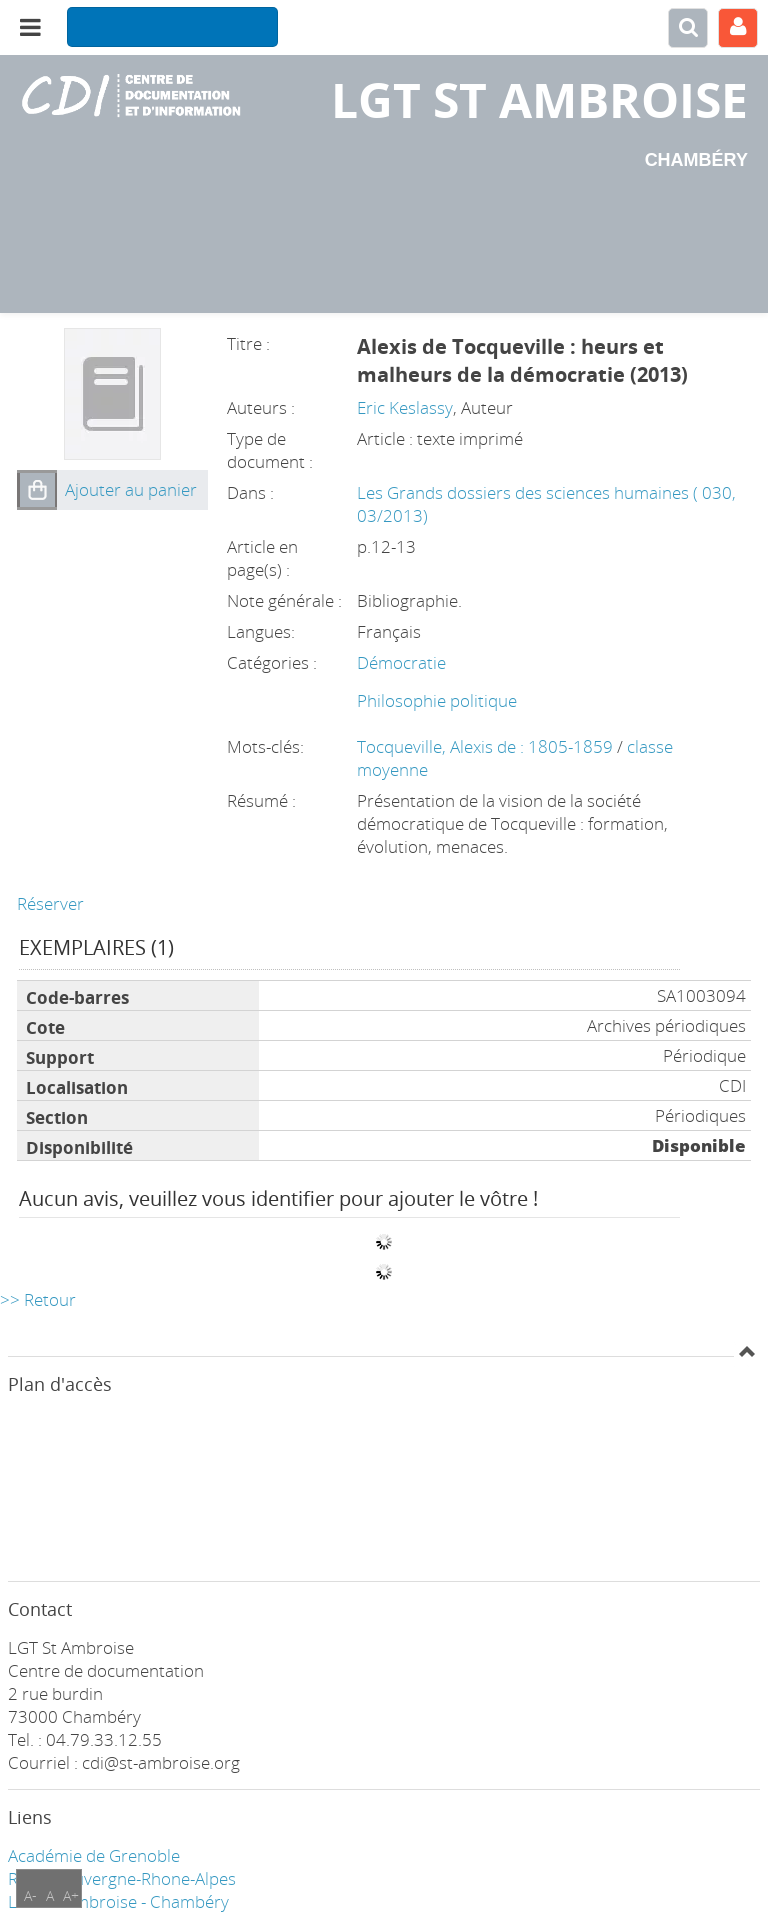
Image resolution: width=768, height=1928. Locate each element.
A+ (71, 1895)
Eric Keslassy (405, 407)
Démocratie (401, 662)
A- (30, 1895)
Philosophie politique (437, 700)
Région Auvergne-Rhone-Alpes (122, 1878)
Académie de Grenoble (94, 1855)
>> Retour (38, 1299)
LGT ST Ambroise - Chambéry (118, 1901)
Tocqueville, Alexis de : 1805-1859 (487, 746)
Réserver (50, 903)
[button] (37, 490)
